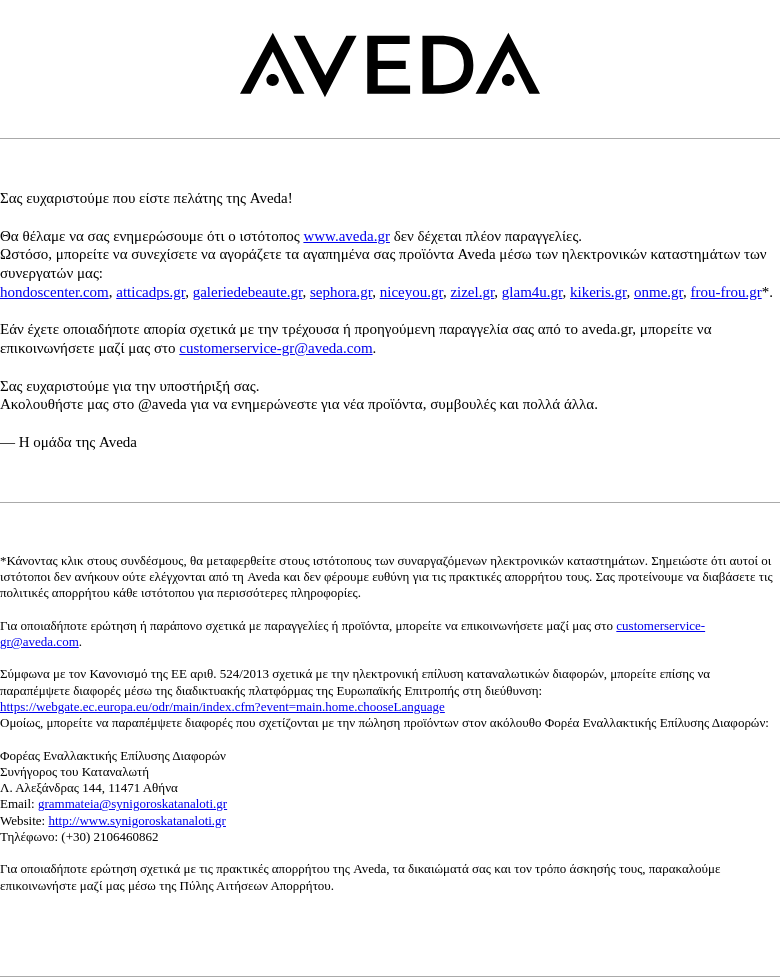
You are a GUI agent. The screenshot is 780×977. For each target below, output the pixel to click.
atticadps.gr (150, 292)
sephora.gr (341, 292)
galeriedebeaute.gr (248, 292)
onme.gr (658, 292)
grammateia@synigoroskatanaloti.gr (132, 803)
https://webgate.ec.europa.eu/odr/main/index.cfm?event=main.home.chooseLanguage (222, 706)
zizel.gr (472, 292)
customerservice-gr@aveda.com (275, 348)
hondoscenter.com (54, 292)
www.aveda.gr (346, 236)
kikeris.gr (598, 292)
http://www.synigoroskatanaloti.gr (137, 820)
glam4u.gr (532, 292)
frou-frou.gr (725, 292)
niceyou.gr (411, 292)
